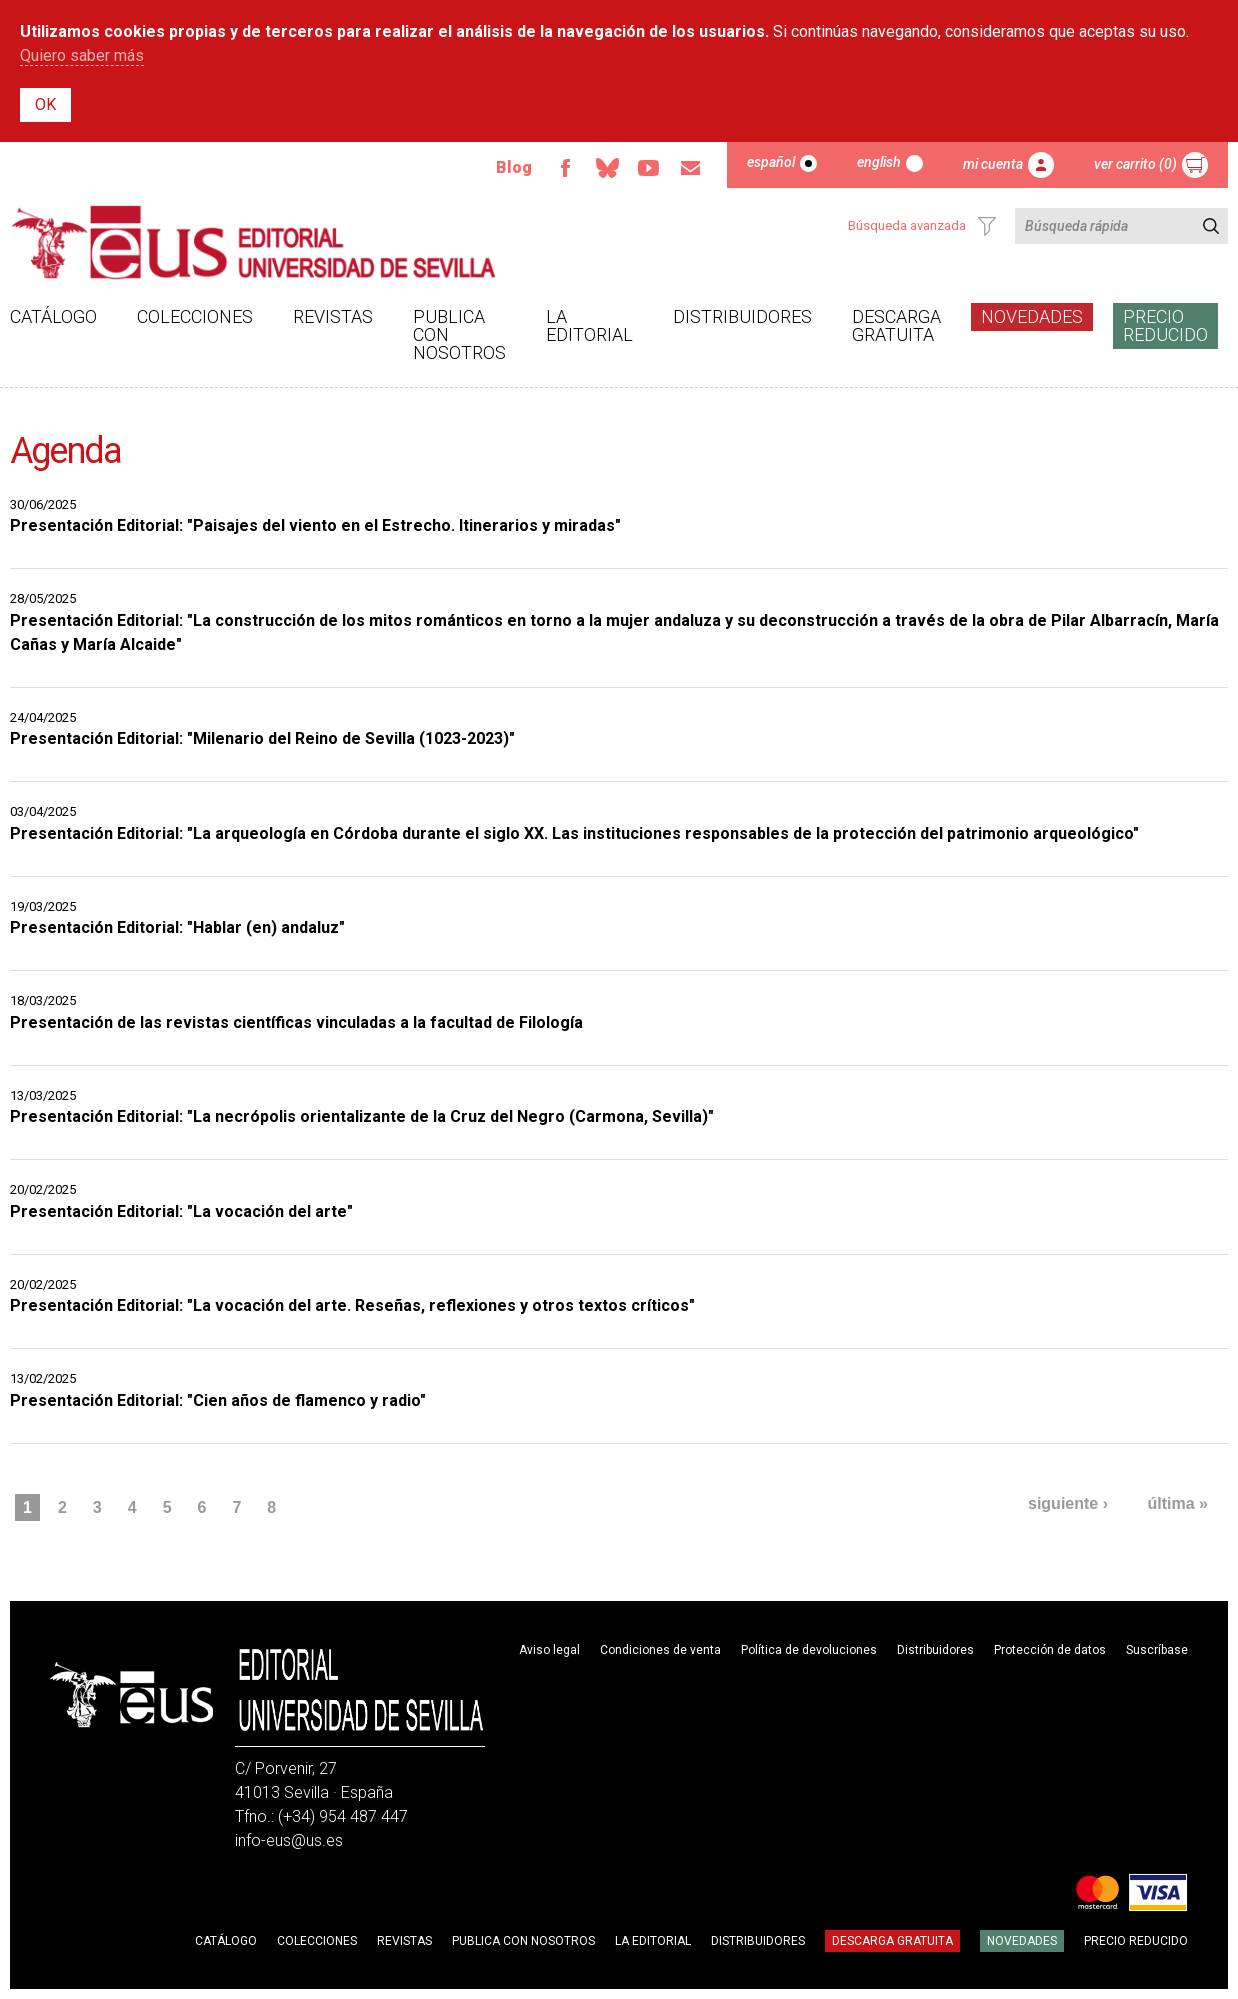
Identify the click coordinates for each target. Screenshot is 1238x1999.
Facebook (565, 168)
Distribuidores (742, 316)
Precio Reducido (1165, 325)
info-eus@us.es (289, 1840)
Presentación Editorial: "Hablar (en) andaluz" (177, 927)
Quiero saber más (82, 55)
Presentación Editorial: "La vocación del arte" (181, 1211)
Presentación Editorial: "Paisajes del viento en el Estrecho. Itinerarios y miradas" (315, 525)
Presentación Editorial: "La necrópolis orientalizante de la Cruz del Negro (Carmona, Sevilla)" (362, 1116)
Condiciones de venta (660, 1650)
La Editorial (589, 325)
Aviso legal (549, 1650)
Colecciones (195, 316)
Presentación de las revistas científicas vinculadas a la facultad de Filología (296, 1022)
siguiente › (1068, 1503)
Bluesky (607, 168)
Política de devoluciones (809, 1650)
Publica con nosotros (459, 334)
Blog (514, 167)
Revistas (333, 316)
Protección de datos (1050, 1650)
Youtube (649, 168)
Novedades (1032, 316)
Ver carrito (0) (1135, 164)
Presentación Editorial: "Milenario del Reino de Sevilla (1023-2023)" (262, 738)
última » (1178, 1503)
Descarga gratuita (896, 325)
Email (691, 168)
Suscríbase (1157, 1650)
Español (771, 162)
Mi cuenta (993, 164)
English (879, 162)
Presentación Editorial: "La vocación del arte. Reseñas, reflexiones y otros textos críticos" (352, 1305)
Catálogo (53, 316)
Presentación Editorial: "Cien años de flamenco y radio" (218, 1400)
